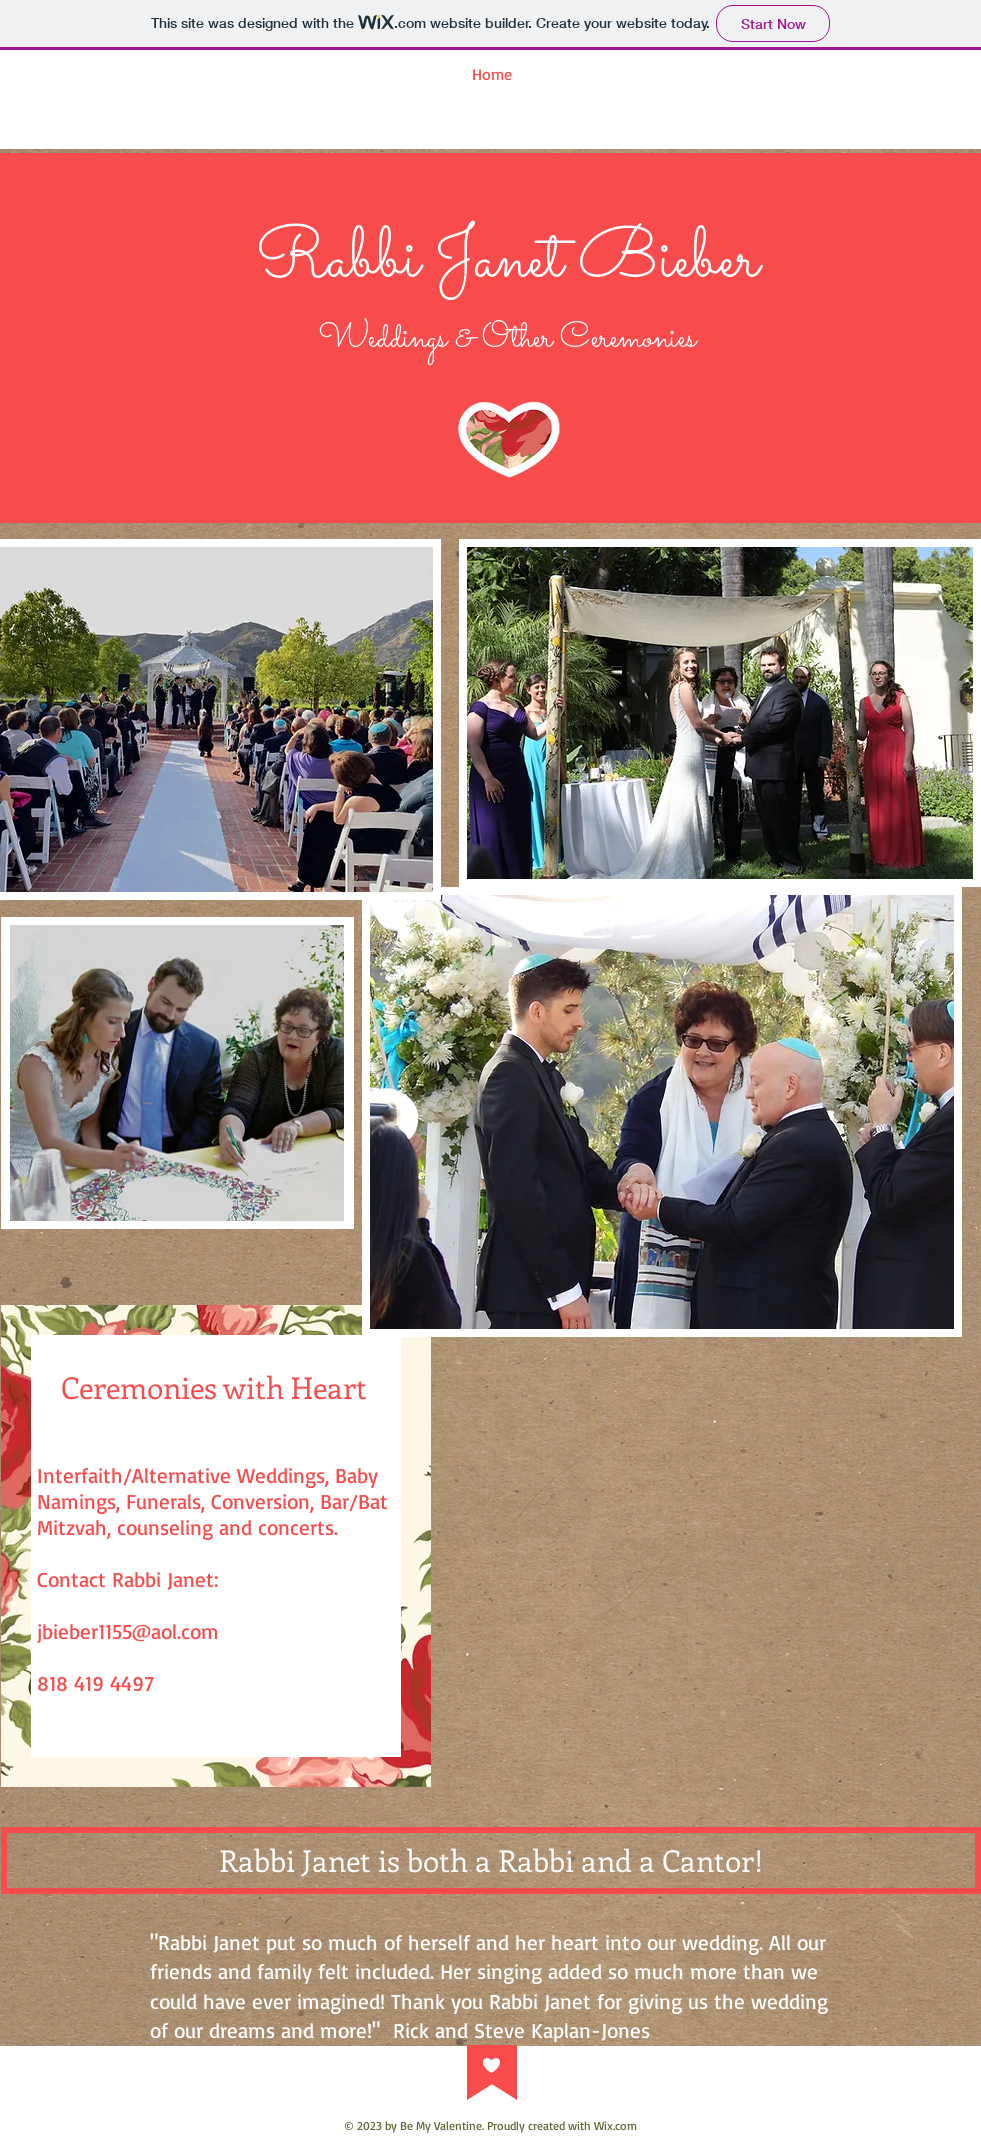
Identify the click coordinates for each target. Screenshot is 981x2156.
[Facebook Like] (721, 1804)
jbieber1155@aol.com (128, 1631)
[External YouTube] (721, 1584)
